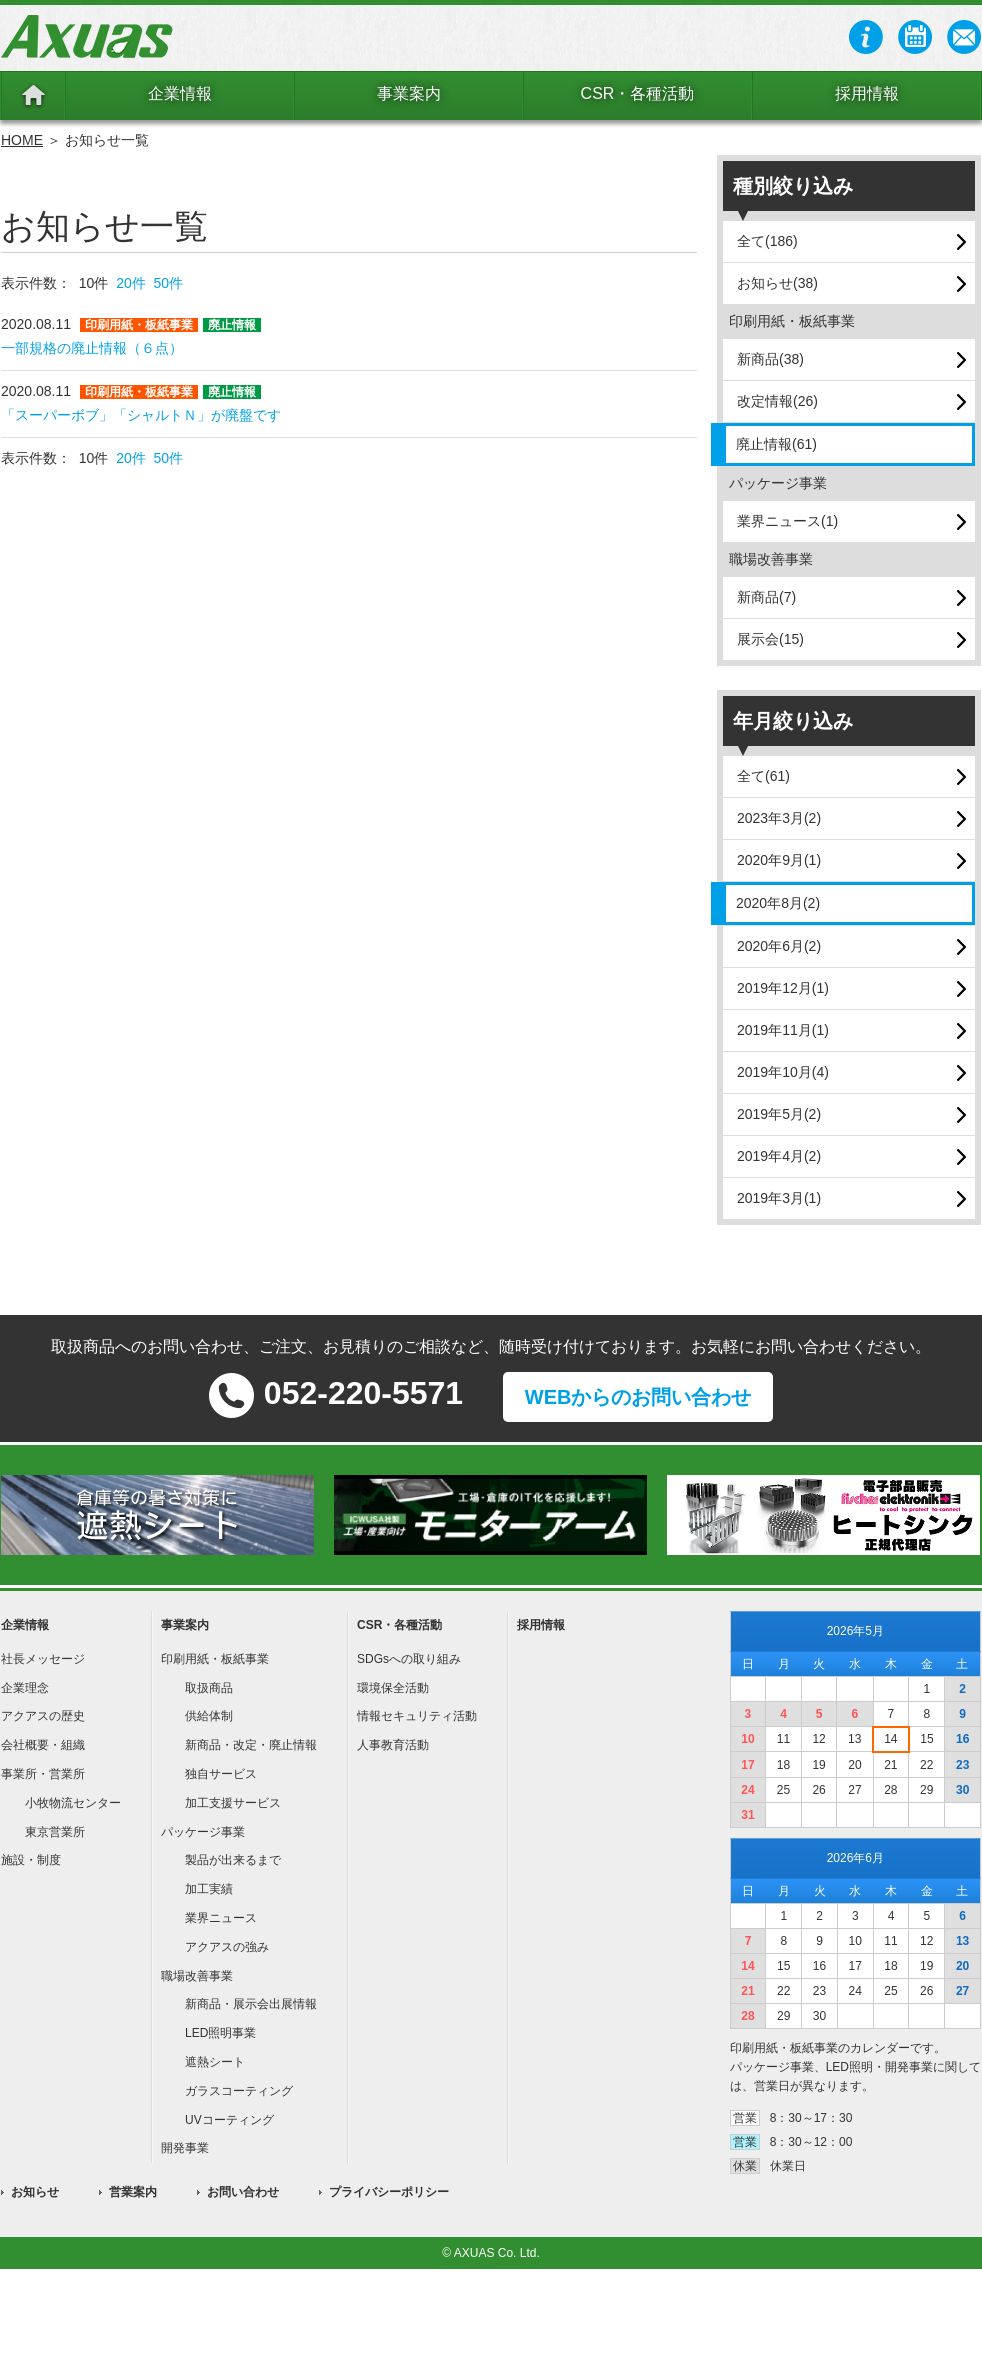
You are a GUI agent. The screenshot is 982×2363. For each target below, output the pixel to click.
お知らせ (35, 2192)
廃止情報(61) (776, 444)
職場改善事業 (197, 1976)
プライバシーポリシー (389, 2192)
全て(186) (767, 241)
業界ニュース (221, 1918)
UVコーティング (229, 2120)
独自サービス (221, 1774)
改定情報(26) (777, 401)
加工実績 (209, 1889)
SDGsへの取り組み (409, 1659)
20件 (131, 283)
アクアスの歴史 (43, 1716)
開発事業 (185, 2148)
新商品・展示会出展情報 (251, 2004)
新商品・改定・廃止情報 (251, 1745)
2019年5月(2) (779, 1114)
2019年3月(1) (779, 1198)
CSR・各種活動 (638, 93)
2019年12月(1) (783, 988)
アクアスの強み (227, 1947)
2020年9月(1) (779, 860)
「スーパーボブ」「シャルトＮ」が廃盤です (141, 415)
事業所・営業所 (43, 1774)
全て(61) (763, 776)
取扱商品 (209, 1688)
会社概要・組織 (43, 1745)
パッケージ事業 (203, 1832)
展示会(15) (770, 639)
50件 (169, 283)
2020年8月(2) (778, 903)
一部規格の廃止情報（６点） (92, 348)
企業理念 (25, 1688)
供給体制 (209, 1716)
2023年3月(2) (779, 818)
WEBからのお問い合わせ (638, 1397)
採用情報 (867, 93)
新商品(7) (766, 597)
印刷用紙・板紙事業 (215, 1659)
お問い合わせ (243, 2192)
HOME (22, 140)
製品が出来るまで (233, 1860)
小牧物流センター (73, 1803)
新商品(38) (770, 359)
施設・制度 (31, 1860)
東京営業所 (55, 1832)
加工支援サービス (233, 1803)
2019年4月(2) (779, 1156)
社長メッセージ (43, 1659)
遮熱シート (215, 2062)
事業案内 (409, 93)
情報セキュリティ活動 (417, 1716)
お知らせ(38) (777, 283)
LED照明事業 (220, 2033)
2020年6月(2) (779, 946)
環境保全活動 (393, 1688)
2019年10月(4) (783, 1072)
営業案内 (133, 2192)
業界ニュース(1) (787, 521)
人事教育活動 (393, 1745)
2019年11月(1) (783, 1030)
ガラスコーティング (239, 2091)
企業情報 (180, 93)
